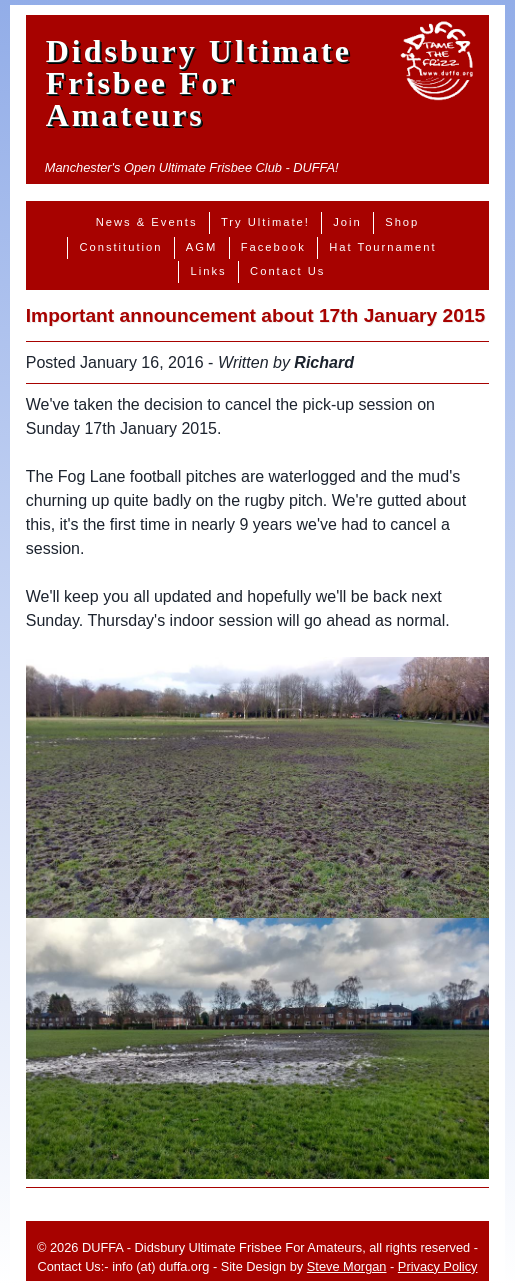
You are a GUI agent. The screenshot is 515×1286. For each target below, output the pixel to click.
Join (347, 222)
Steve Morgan (347, 1266)
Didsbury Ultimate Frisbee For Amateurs (199, 83)
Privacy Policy (438, 1266)
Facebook (273, 247)
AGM (201, 247)
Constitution (120, 247)
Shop (402, 222)
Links (209, 271)
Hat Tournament (382, 247)
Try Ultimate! (265, 222)
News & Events (147, 222)
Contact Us (287, 271)
